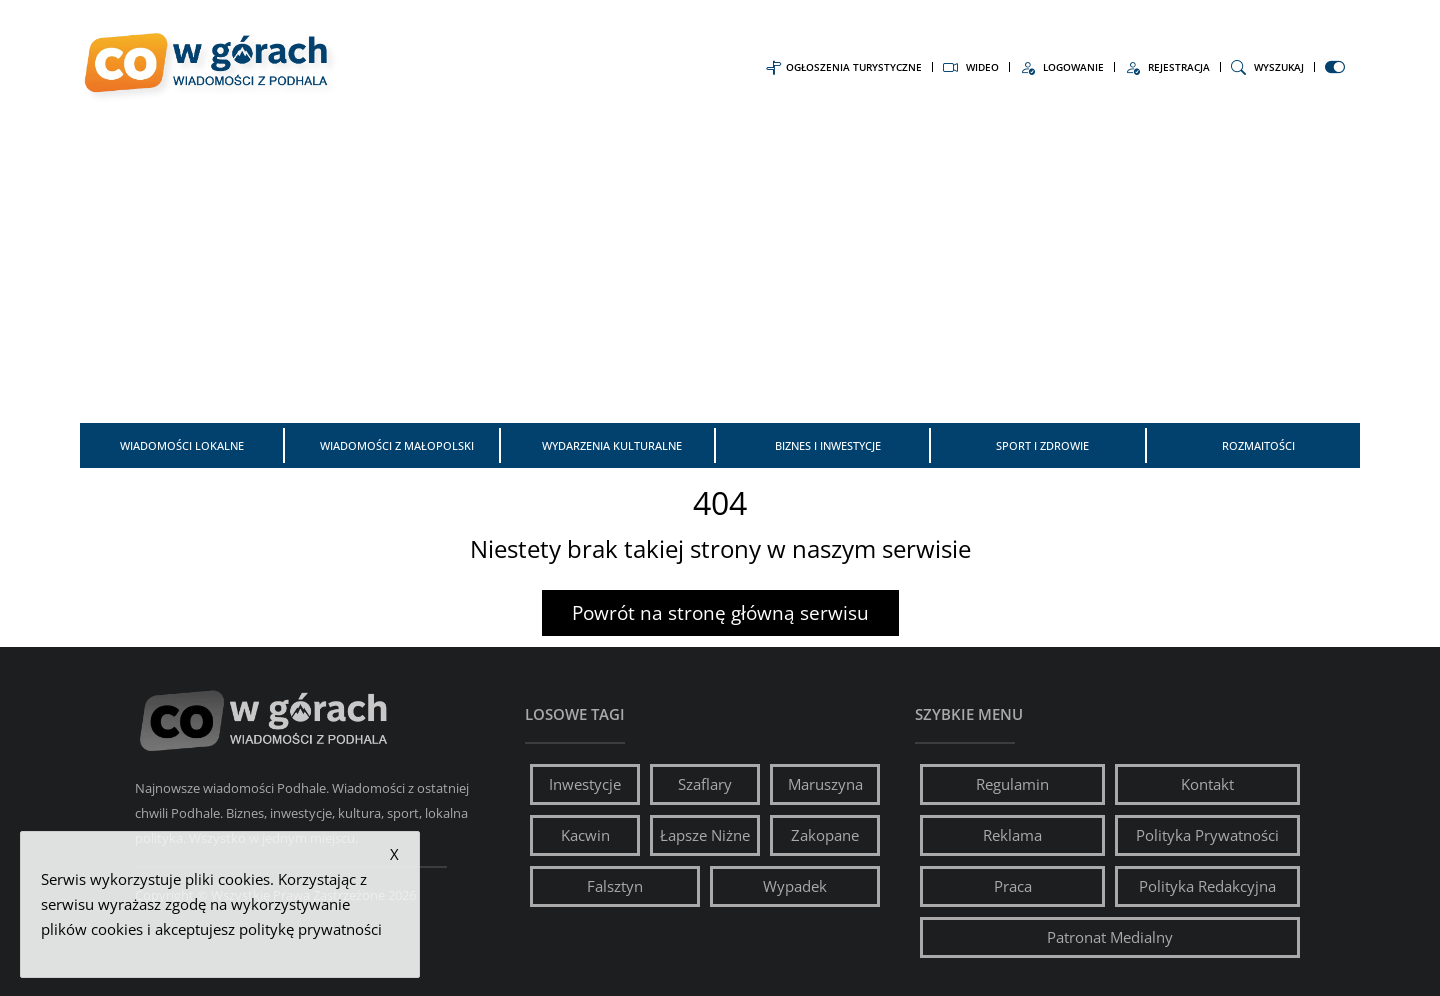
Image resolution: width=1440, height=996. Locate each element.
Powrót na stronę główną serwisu (720, 613)
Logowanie (1062, 67)
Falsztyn (615, 886)
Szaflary (705, 784)
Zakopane (825, 835)
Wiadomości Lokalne (182, 445)
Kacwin (585, 835)
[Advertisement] (720, 268)
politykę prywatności (310, 929)
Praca (1013, 886)
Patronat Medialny (1110, 937)
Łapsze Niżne (705, 835)
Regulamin (1012, 784)
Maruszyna (825, 784)
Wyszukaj (1267, 67)
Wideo (971, 67)
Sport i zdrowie (1042, 445)
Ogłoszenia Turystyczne (844, 67)
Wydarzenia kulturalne (612, 445)
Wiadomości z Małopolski (397, 445)
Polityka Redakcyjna (1207, 886)
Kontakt (1207, 784)
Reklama (1012, 835)
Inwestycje (585, 784)
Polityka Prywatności (1207, 835)
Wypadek (795, 886)
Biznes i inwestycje (828, 445)
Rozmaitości (1258, 445)
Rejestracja (1167, 67)
